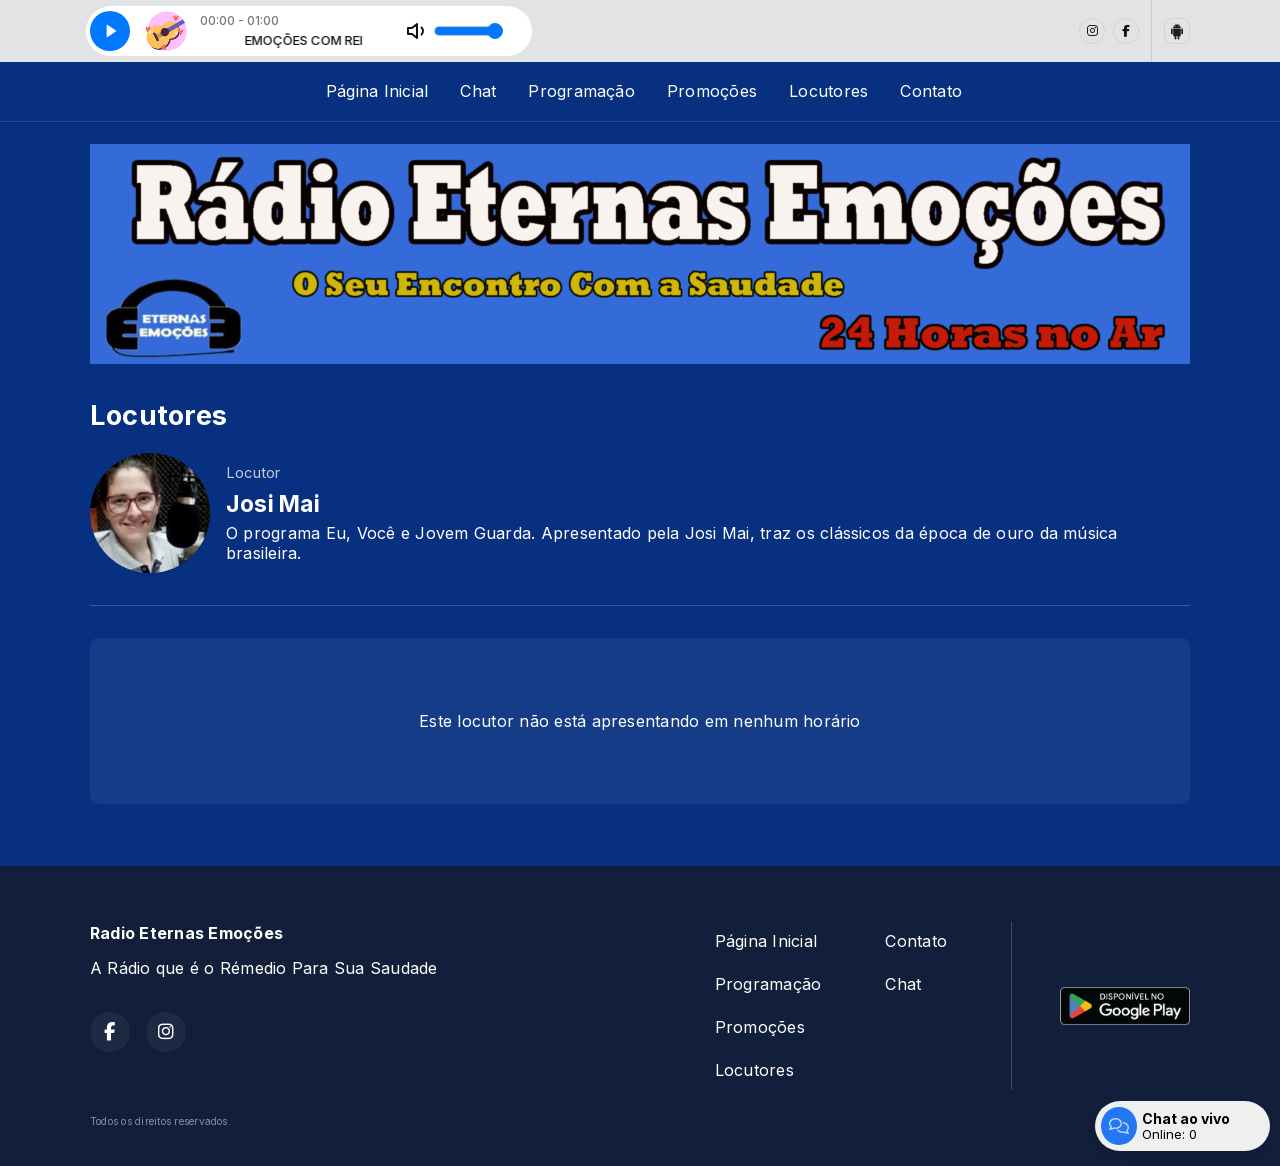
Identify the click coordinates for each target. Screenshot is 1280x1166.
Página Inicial (377, 91)
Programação (581, 91)
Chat (478, 91)
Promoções (712, 91)
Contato (931, 91)
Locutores (828, 91)
